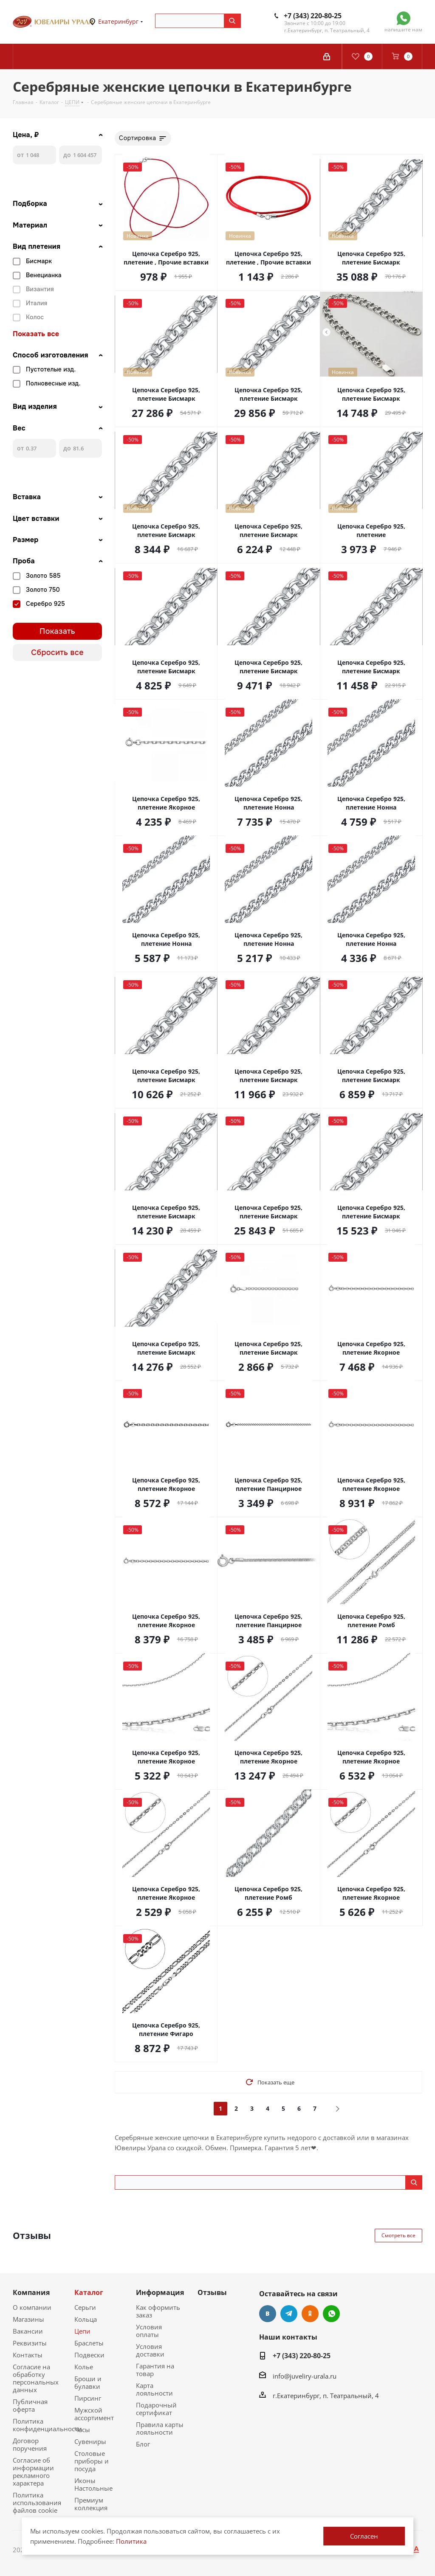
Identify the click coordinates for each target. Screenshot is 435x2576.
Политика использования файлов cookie (37, 2502)
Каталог (88, 2292)
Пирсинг (87, 2398)
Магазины (28, 2319)
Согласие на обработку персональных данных (36, 2378)
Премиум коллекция (90, 2504)
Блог (143, 2444)
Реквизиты (30, 2343)
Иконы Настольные (93, 2484)
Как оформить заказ (158, 2311)
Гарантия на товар (155, 2370)
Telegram (288, 2313)
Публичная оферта (30, 2405)
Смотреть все (398, 2235)
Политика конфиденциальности (47, 2425)
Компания (31, 2292)
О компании (32, 2307)
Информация (160, 2292)
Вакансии (28, 2331)
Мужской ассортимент (94, 2414)
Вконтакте (267, 2313)
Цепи (82, 2331)
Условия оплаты (149, 2331)
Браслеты (89, 2343)
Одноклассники (310, 2313)
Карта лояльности (154, 2389)
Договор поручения (30, 2444)
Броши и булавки (88, 2382)
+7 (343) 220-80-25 (313, 15)
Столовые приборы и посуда (91, 2461)
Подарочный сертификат (156, 2409)
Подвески (89, 2355)
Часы (82, 2429)
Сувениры (90, 2441)
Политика (131, 2541)
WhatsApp (331, 2313)
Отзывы (212, 2292)
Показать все (36, 334)
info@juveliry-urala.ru (304, 2376)
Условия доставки (150, 2350)
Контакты (27, 2355)
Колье (83, 2366)
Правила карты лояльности (160, 2428)
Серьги (85, 2307)
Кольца (85, 2319)
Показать (57, 631)
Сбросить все (57, 652)
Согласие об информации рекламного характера (33, 2471)
